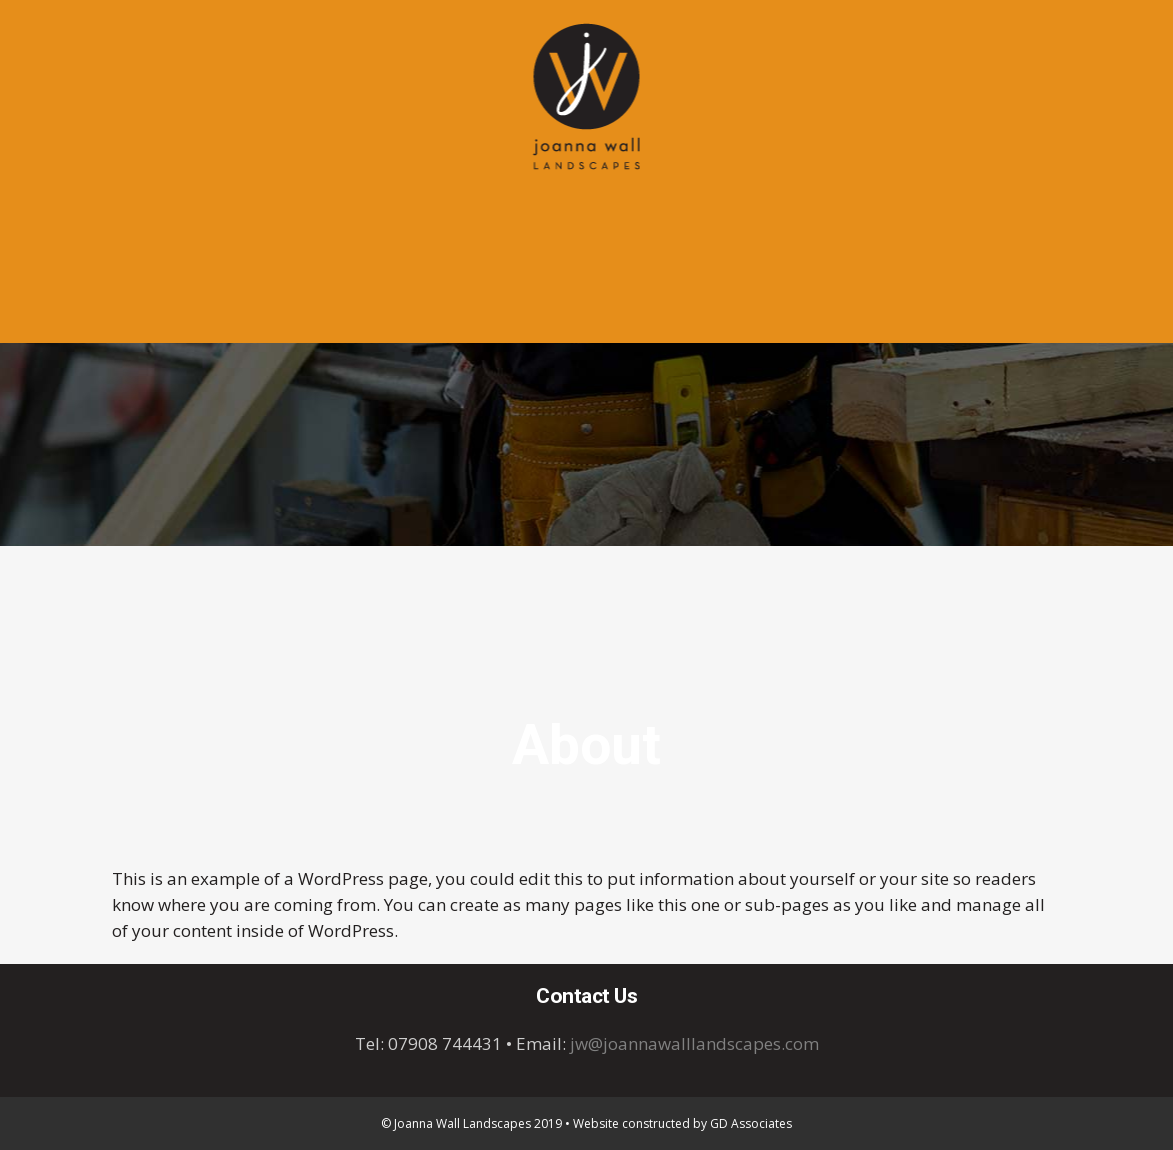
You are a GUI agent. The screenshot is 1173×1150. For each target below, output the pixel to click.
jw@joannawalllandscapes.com (694, 1043)
